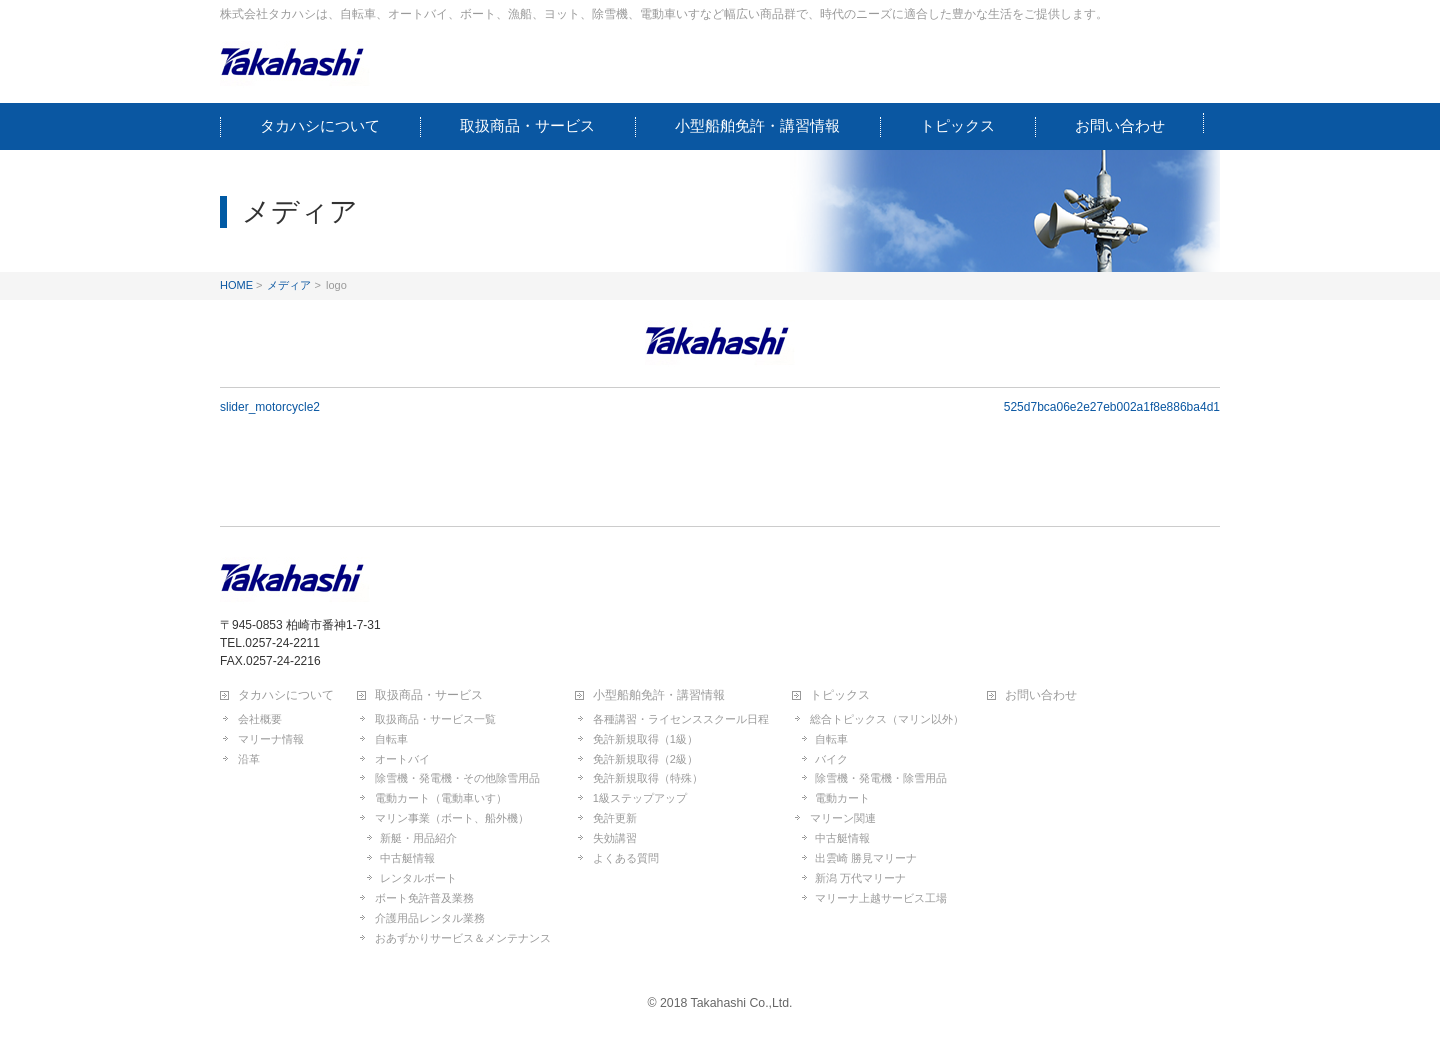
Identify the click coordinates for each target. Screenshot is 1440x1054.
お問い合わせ (1041, 695)
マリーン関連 (843, 818)
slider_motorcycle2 (270, 407)
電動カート (842, 798)
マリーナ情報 (271, 739)
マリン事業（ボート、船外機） (452, 818)
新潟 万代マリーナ (860, 878)
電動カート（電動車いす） (441, 798)
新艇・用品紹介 (418, 838)
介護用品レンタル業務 (430, 918)
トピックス (840, 695)
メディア (289, 285)
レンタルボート (418, 878)
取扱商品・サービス (429, 695)
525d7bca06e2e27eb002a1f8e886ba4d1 (1112, 407)
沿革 (249, 759)
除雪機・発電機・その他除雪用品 (457, 778)
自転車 (391, 739)
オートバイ (402, 759)
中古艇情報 (407, 858)
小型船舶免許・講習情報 (659, 695)
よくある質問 (626, 858)
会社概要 (260, 719)
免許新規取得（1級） (645, 739)
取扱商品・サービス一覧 (435, 719)
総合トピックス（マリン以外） (887, 719)
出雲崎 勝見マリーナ (866, 858)
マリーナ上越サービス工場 (881, 898)
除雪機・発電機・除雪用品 (881, 778)
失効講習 (615, 838)
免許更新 (615, 818)
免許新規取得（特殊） (648, 778)
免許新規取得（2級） (645, 759)
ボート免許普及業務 (424, 898)
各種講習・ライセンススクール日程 (681, 719)
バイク (831, 759)
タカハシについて (286, 695)
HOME (236, 285)
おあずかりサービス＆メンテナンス (463, 938)
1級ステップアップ (640, 798)
